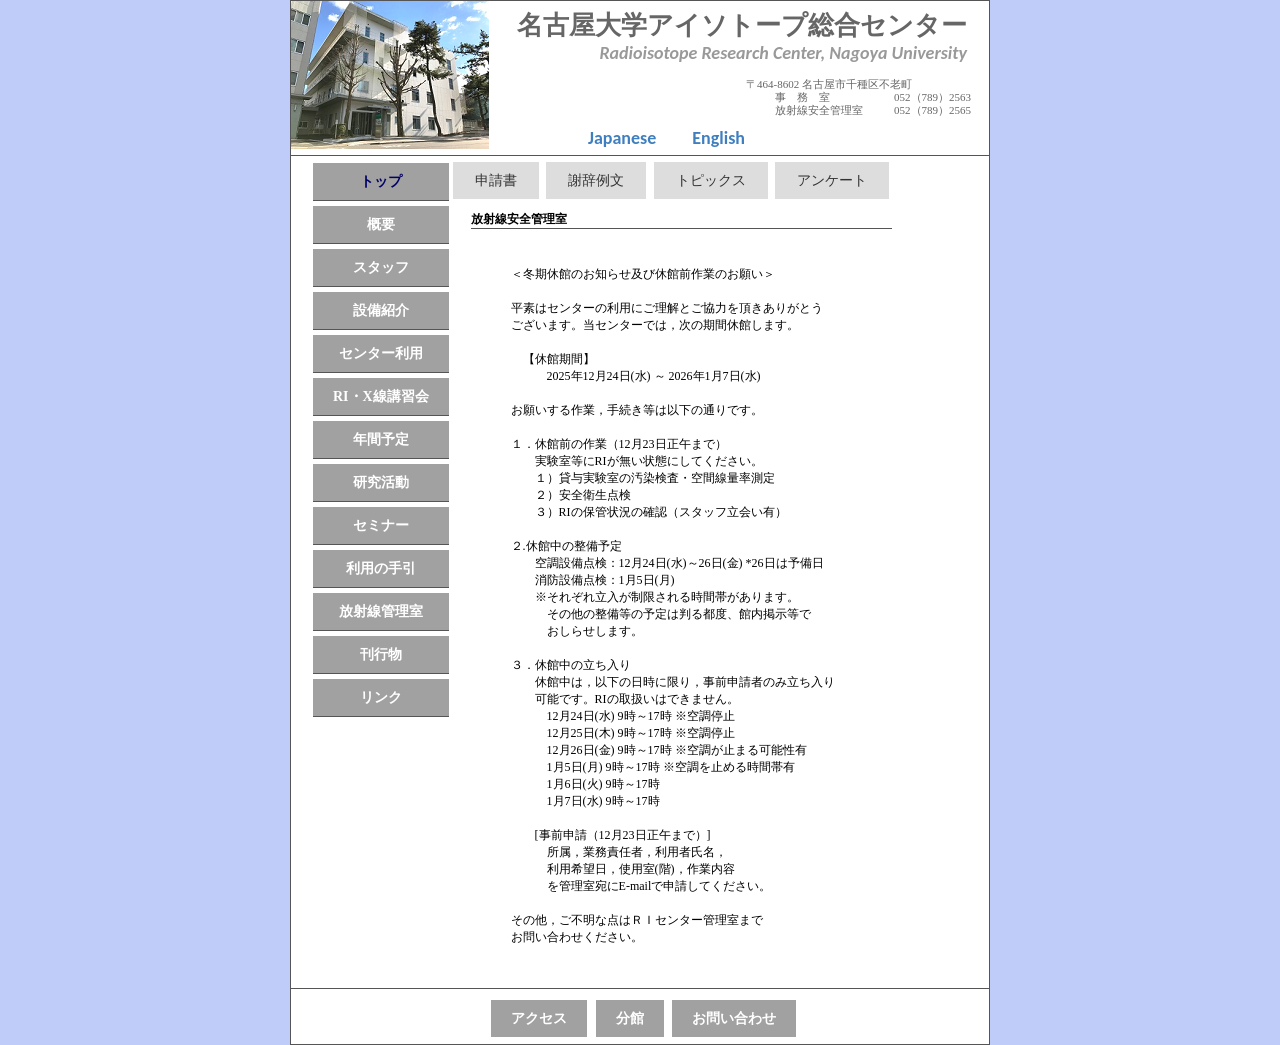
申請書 (496, 180)
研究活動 (381, 482)
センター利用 (381, 353)
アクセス (539, 1018)
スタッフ (381, 267)
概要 (381, 224)
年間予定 (381, 439)
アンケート (832, 180)
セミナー (381, 525)
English (718, 138)
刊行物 (381, 654)
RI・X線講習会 (381, 396)
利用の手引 (381, 568)
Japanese (622, 138)
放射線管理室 (381, 611)
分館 (630, 1018)
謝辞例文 (596, 180)
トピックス (711, 180)
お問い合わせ (734, 1018)
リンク (381, 697)
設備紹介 (381, 310)
